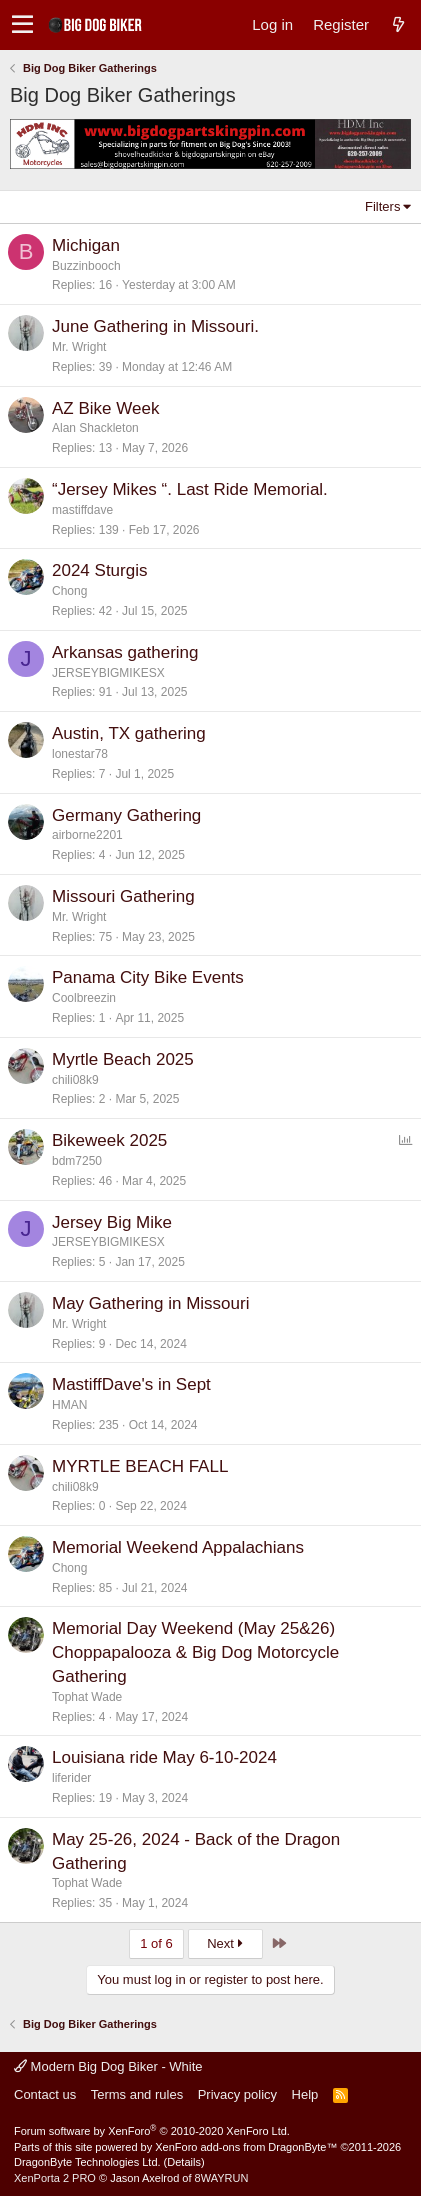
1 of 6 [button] (156, 1943)
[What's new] (398, 24)
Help (305, 2094)
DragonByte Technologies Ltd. (87, 2162)
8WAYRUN (222, 2178)
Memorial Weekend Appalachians (178, 1547)
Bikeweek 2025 (109, 1140)
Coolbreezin (84, 998)
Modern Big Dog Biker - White (108, 2066)
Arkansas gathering (125, 652)
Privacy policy (237, 2094)
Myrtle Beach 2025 (123, 1059)
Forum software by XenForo (152, 2131)
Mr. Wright (79, 347)
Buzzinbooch (86, 266)
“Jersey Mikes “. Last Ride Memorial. (190, 489)
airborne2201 (87, 835)
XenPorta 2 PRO (55, 2178)
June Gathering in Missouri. (155, 326)
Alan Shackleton (95, 428)
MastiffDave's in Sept (131, 1384)
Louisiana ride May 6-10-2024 (164, 1757)
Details (184, 2162)
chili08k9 (75, 1080)
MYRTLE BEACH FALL (140, 1466)
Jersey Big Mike (112, 1222)
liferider (71, 1778)
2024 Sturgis (99, 570)
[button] (22, 25)
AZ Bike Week (105, 408)
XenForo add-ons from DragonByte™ (246, 2147)
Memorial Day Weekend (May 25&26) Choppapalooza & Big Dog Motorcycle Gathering (195, 1652)
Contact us (45, 2094)
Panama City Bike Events (148, 977)
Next (225, 1943)
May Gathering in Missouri (150, 1303)
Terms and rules (137, 2094)
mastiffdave (82, 510)
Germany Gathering (126, 815)
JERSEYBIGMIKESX (108, 673)
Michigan (86, 245)
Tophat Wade (87, 1697)
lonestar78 (80, 754)
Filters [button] (382, 206)
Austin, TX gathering (129, 733)
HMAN (69, 1405)
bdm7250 (77, 1161)
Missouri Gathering (123, 896)
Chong (69, 591)
